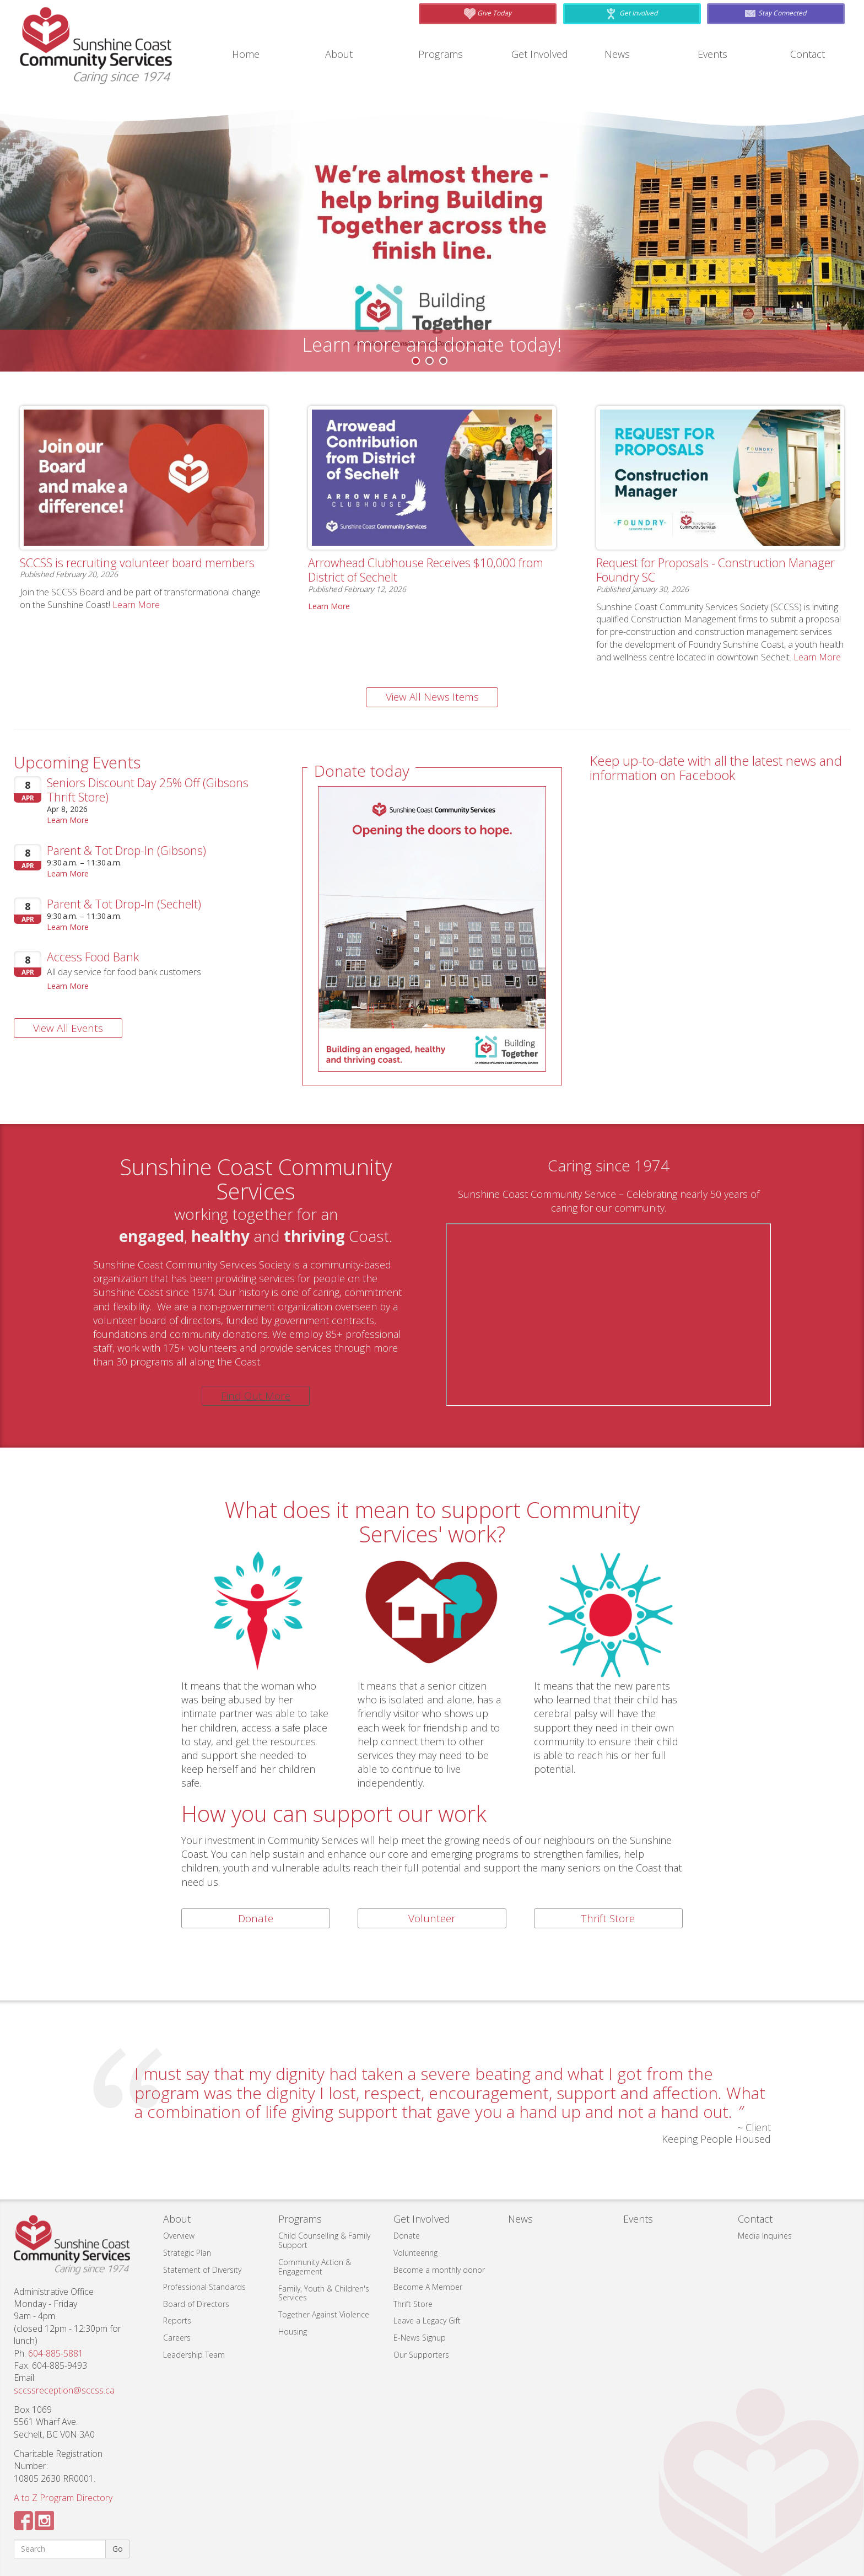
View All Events (68, 1028)
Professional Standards (204, 2287)
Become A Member (427, 2287)
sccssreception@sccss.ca (64, 2390)
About (341, 54)
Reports (177, 2320)
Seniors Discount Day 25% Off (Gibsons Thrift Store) (135, 789)
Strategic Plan (187, 2252)
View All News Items (432, 697)
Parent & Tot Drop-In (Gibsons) (137, 850)
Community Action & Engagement (314, 2267)
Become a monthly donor (439, 2270)
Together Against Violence (323, 2314)
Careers (177, 2337)
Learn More (136, 619)
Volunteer (432, 1918)
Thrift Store (608, 1918)
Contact (810, 54)
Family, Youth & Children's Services (323, 2293)
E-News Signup (419, 2337)
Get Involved (543, 54)
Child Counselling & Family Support (324, 2240)
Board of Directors (196, 2304)
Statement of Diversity (202, 2270)
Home (248, 54)
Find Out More (255, 1396)
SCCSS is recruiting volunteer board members (122, 569)
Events (714, 54)
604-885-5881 (55, 2353)
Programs (443, 54)
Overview (179, 2235)
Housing (292, 2331)
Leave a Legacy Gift (427, 2320)
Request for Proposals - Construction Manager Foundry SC (703, 569)
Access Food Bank (100, 956)
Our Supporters (421, 2354)
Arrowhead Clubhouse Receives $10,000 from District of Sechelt (427, 569)
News (619, 54)
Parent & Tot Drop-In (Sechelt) (134, 903)
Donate (255, 1918)
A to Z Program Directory (63, 2498)
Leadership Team (194, 2354)
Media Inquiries (765, 2235)
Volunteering (415, 2252)
